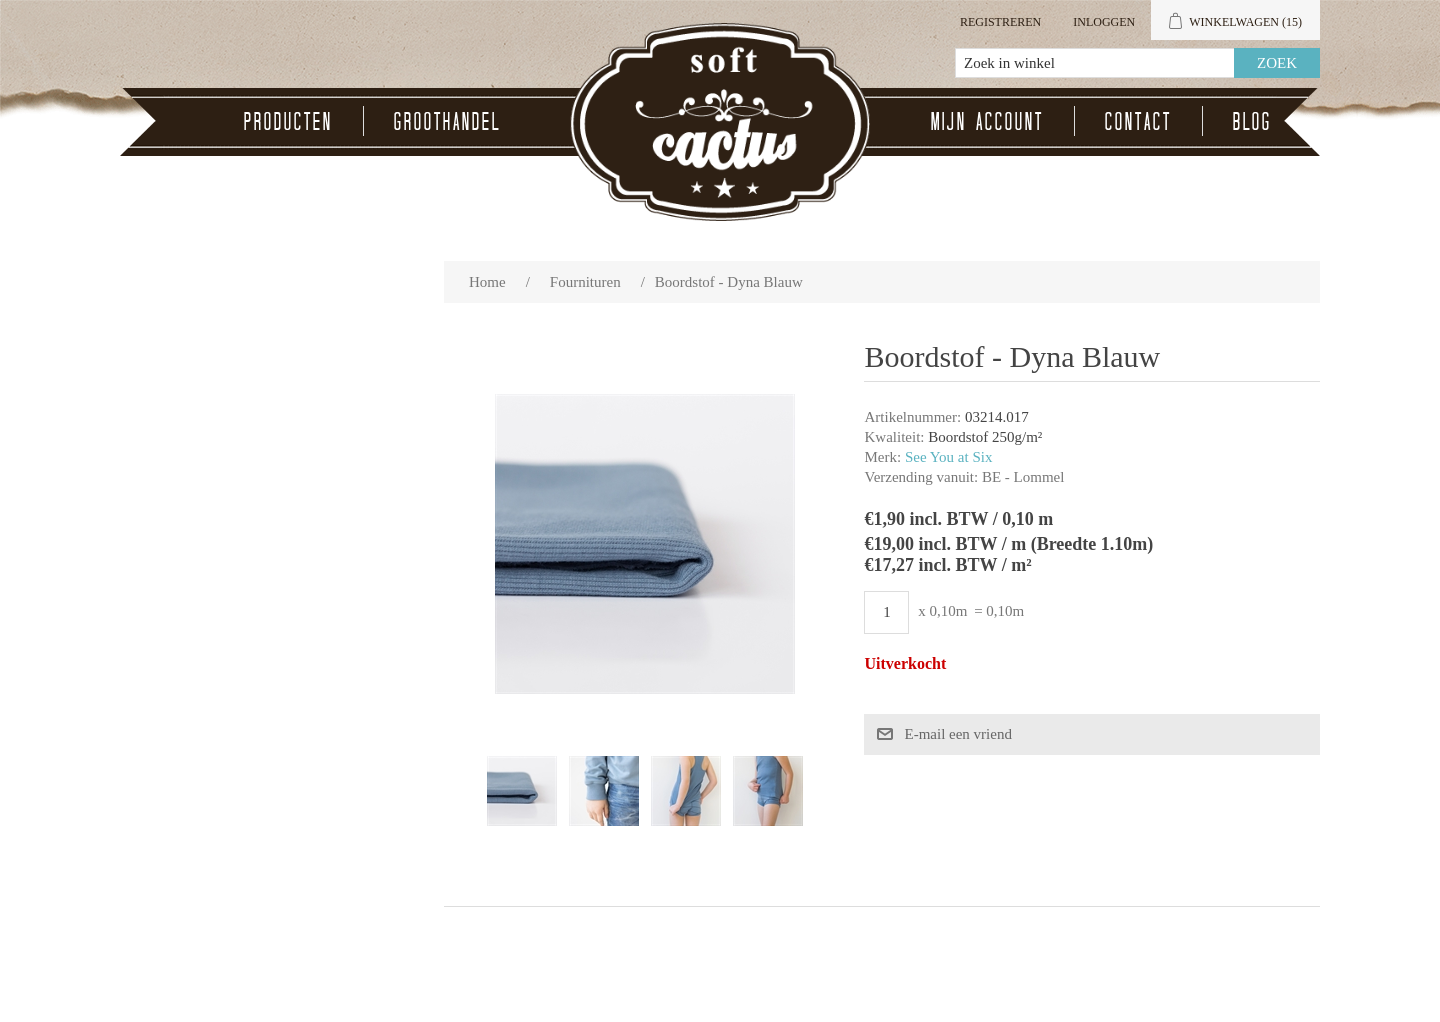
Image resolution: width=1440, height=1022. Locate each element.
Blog (1252, 121)
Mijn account (987, 121)
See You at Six (949, 457)
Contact (1138, 121)
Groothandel (447, 121)
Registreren (1000, 22)
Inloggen (1104, 22)
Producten (288, 121)
